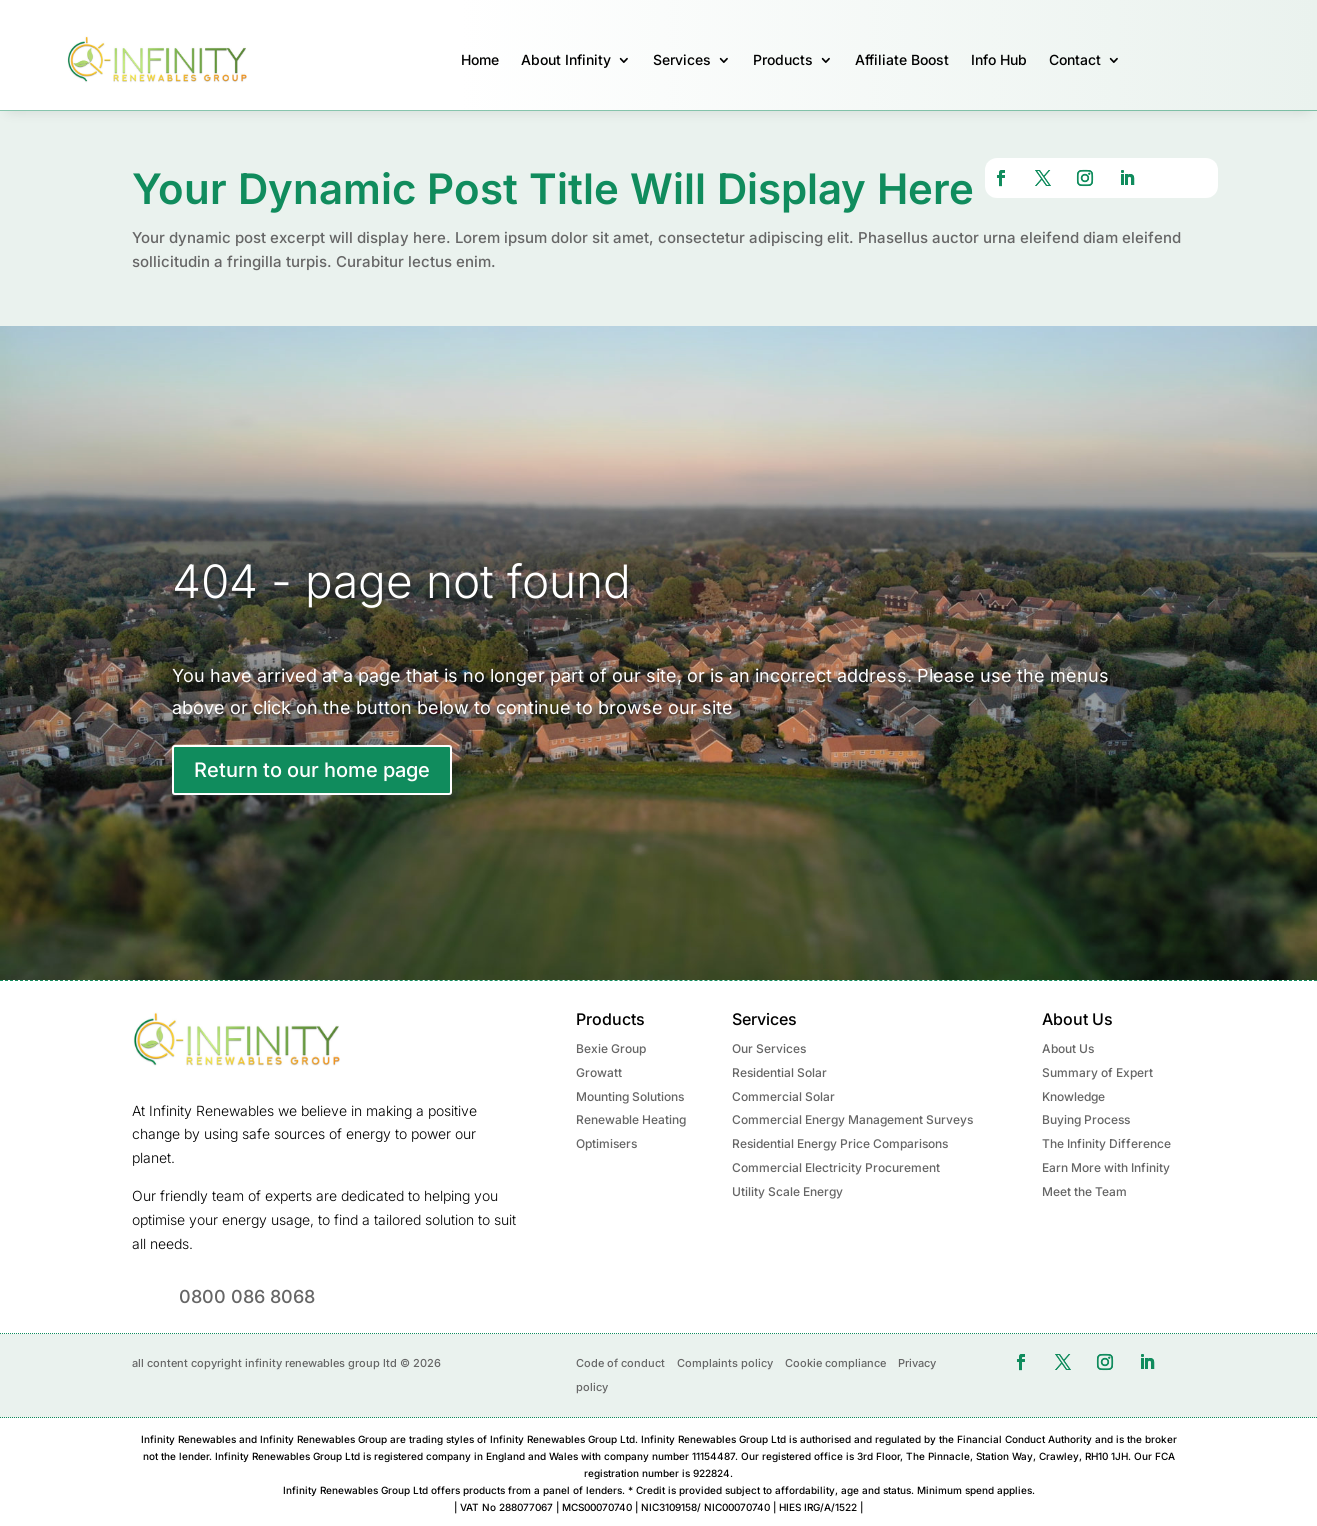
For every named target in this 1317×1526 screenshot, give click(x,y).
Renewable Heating (631, 1119)
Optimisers (606, 1143)
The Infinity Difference (1106, 1143)
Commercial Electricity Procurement (836, 1167)
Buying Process (1086, 1119)
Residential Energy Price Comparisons (840, 1143)
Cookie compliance (835, 1363)
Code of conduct (620, 1363)
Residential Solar (779, 1072)
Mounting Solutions (630, 1096)
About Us (1068, 1048)
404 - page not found (401, 581)
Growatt (599, 1072)
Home (480, 59)
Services (682, 59)
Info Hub (999, 59)
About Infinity (566, 59)
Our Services (769, 1048)
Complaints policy (725, 1363)
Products (783, 59)
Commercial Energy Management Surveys (852, 1119)
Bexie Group (611, 1048)
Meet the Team (1084, 1191)
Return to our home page (312, 770)
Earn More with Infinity (1106, 1167)
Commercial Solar (783, 1096)
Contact (1075, 59)
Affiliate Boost (902, 59)
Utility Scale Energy (787, 1191)
